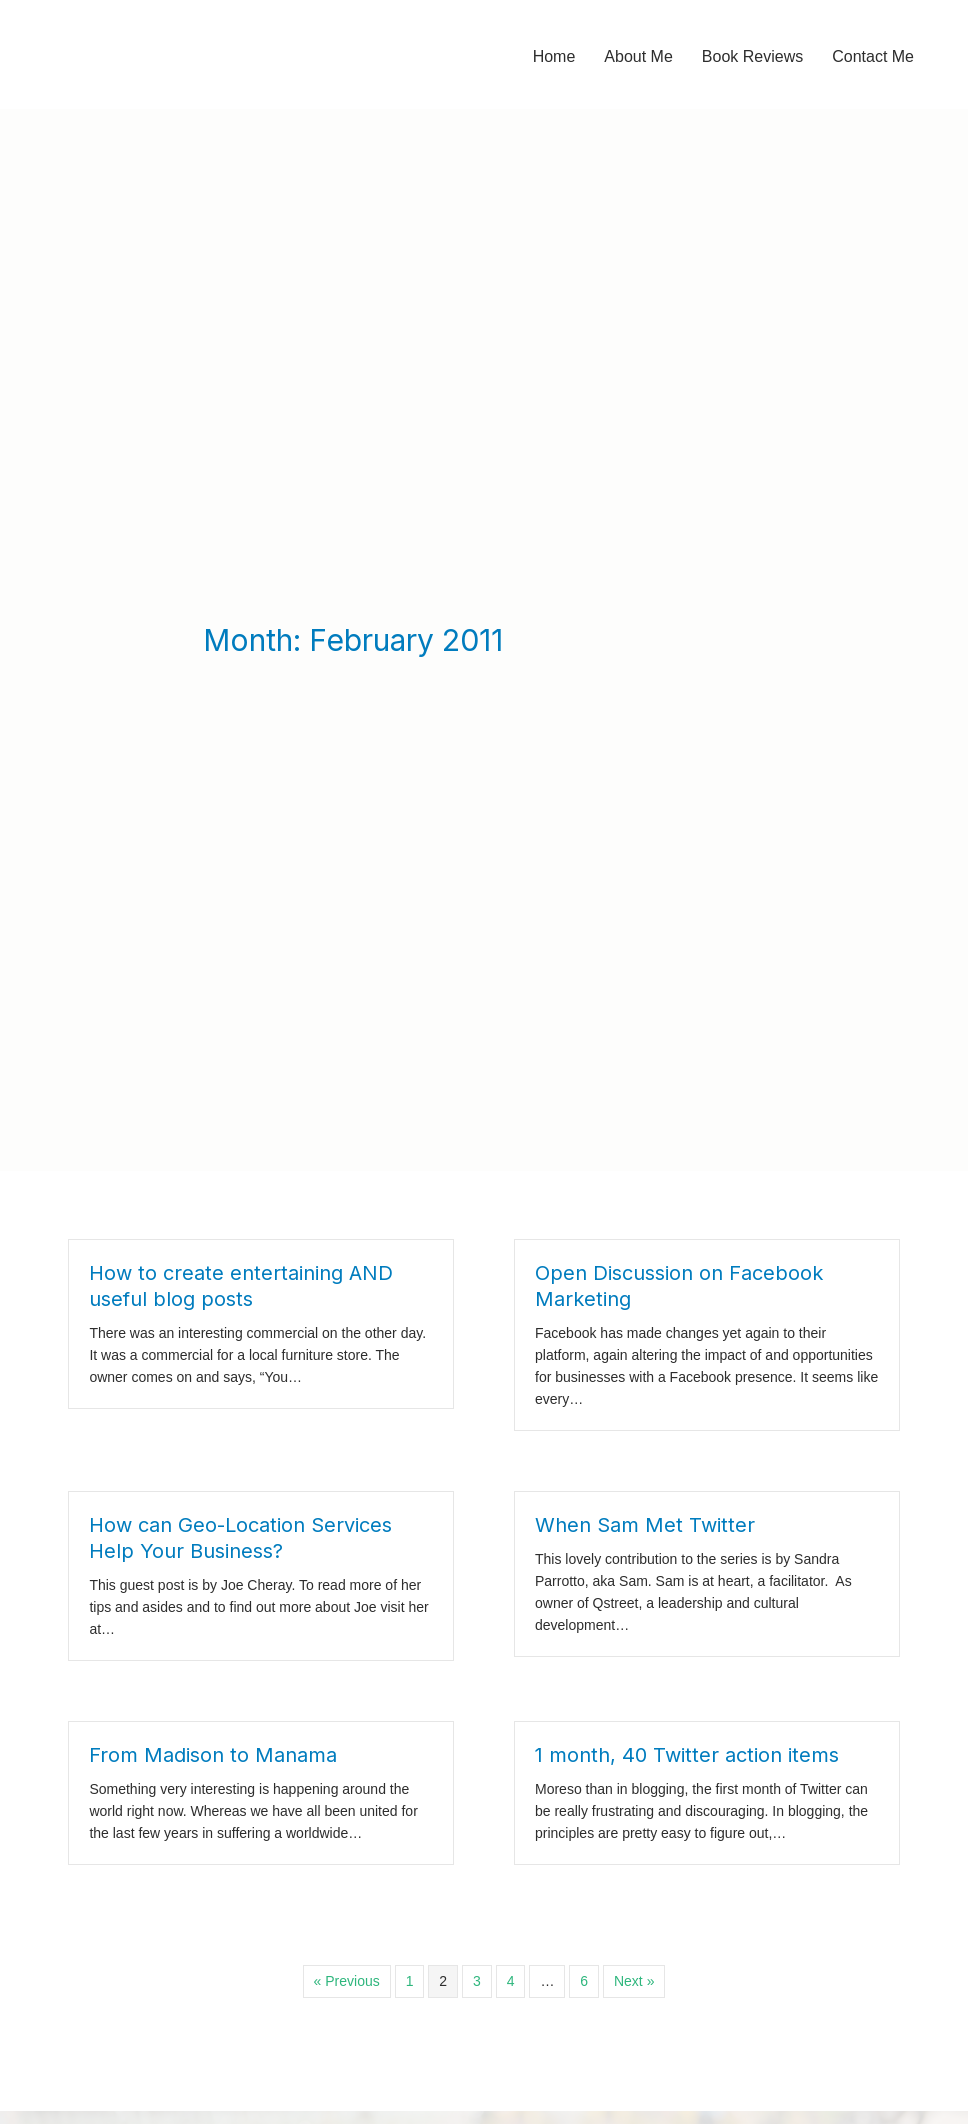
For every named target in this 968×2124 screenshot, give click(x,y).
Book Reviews (393, 1927)
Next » (634, 1605)
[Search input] (730, 1867)
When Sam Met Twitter (645, 1149)
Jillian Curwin (87, 2079)
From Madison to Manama (213, 1379)
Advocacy (379, 1899)
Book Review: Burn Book (128, 2046)
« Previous (347, 1605)
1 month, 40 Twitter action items (687, 1379)
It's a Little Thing (399, 1955)
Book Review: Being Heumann (148, 2012)
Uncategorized (394, 2012)
